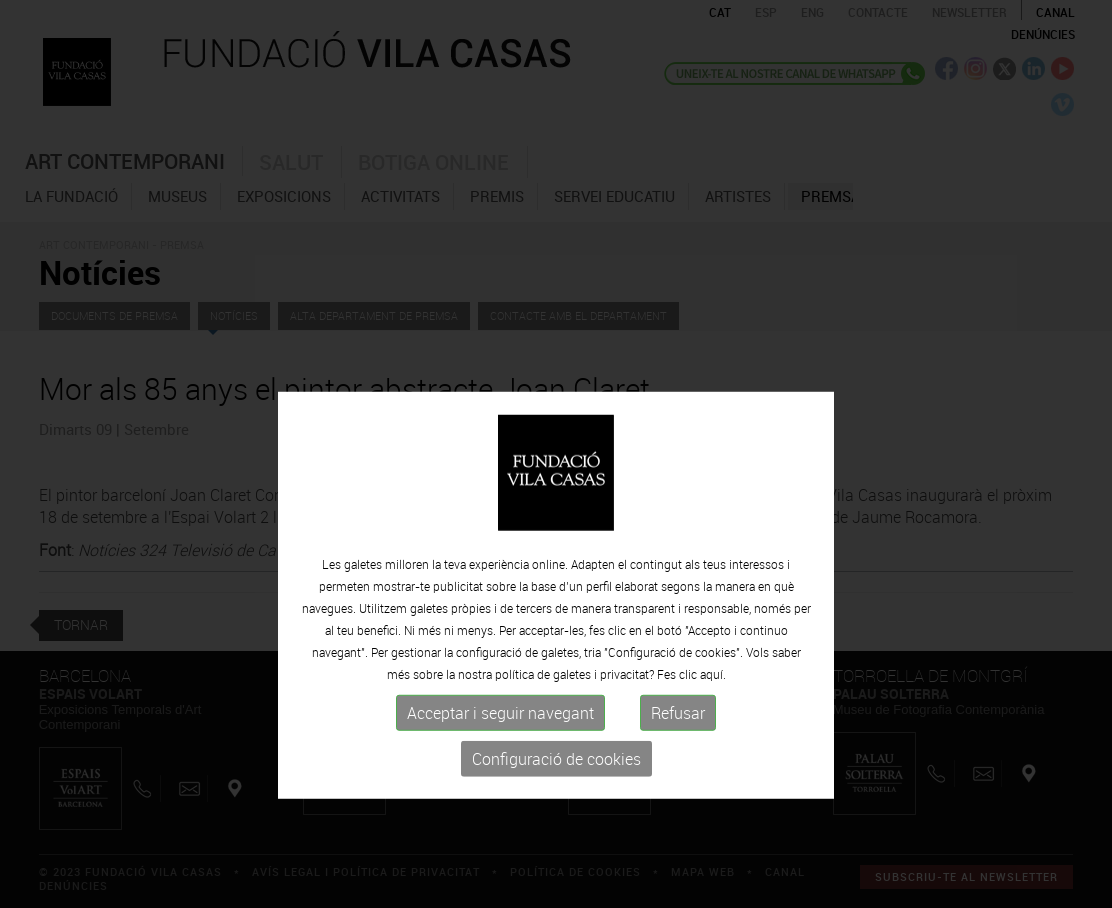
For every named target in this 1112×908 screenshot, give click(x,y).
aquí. (713, 735)
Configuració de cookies (556, 820)
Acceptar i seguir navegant (500, 774)
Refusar (678, 774)
